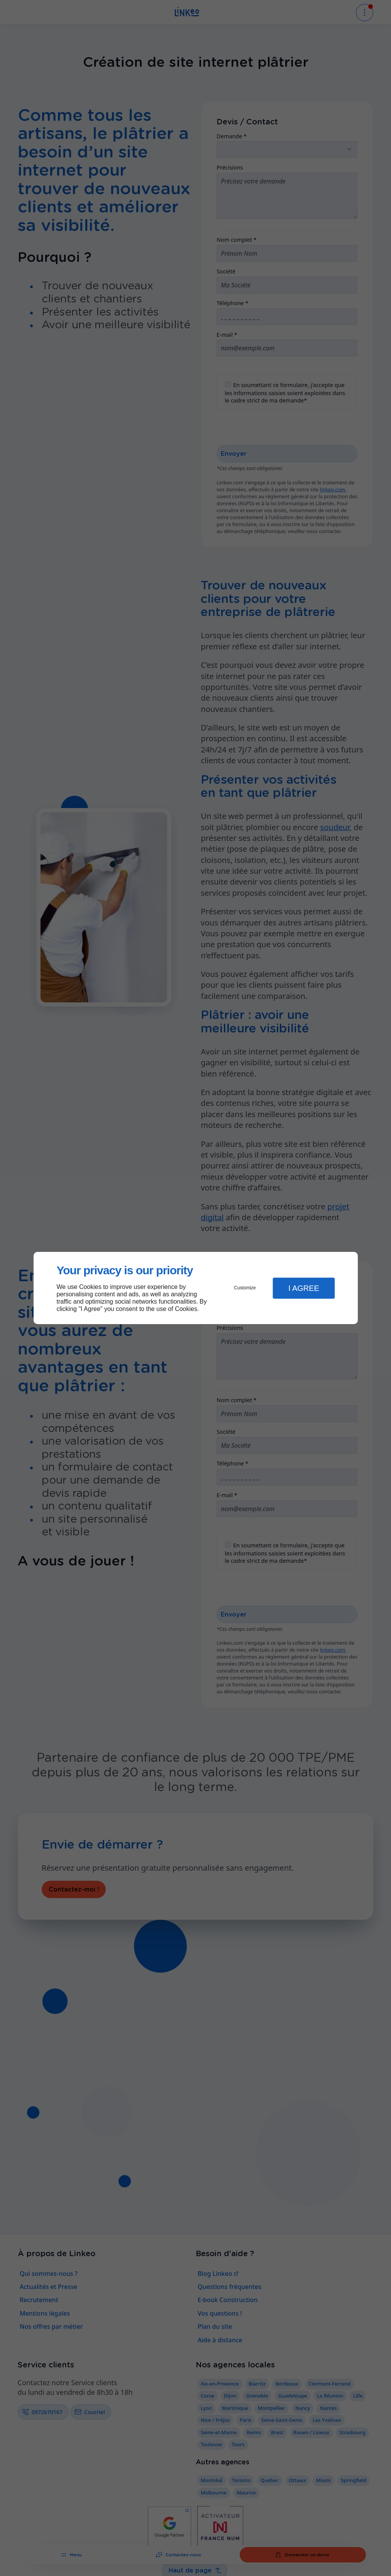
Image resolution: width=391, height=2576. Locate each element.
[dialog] (196, 1288)
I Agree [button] (303, 1288)
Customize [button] (245, 1288)
